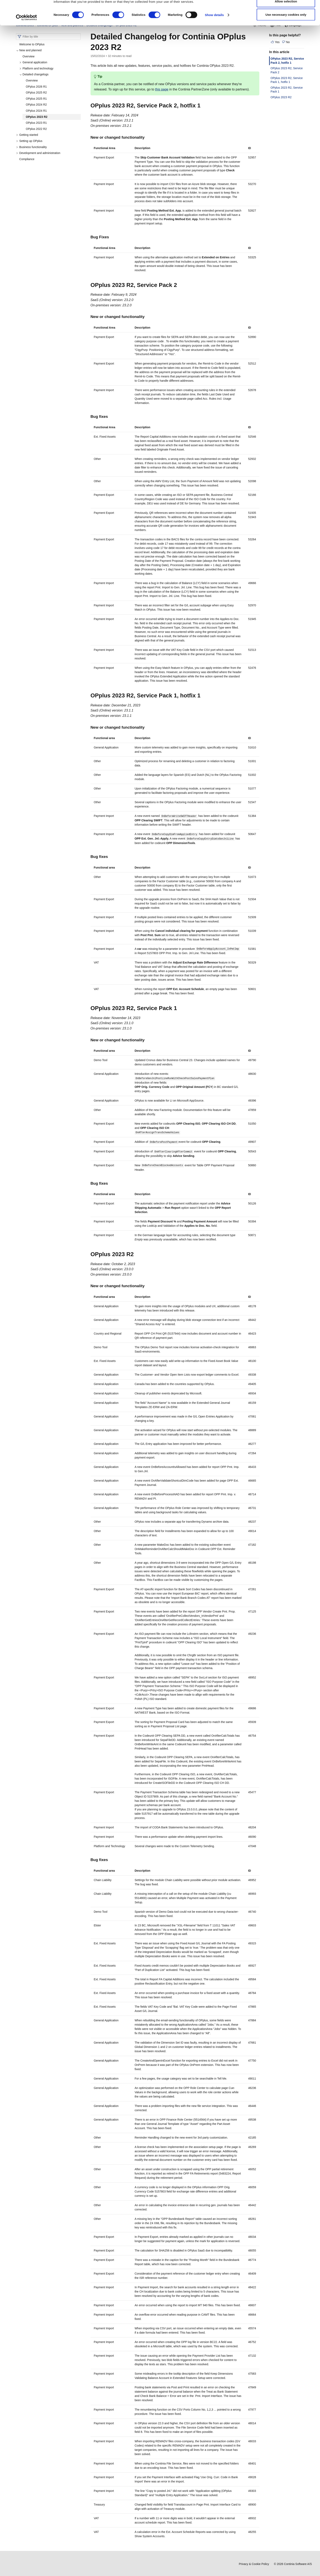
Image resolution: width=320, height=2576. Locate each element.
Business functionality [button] (31, 147)
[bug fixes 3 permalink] (110, 1181)
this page (161, 89)
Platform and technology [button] (36, 68)
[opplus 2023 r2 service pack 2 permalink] (179, 285)
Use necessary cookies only (285, 37)
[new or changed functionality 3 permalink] (147, 1039)
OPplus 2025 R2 (36, 92)
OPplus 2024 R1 (36, 110)
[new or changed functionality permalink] (147, 137)
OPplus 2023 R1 (36, 122)
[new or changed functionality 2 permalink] (147, 727)
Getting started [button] (27, 134)
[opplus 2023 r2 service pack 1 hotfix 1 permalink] (202, 695)
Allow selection (286, 24)
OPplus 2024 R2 (36, 104)
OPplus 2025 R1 (36, 98)
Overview (28, 56)
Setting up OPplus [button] (29, 141)
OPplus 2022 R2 (36, 128)
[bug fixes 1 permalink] (110, 416)
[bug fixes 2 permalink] (110, 856)
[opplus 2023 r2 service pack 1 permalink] (179, 1007)
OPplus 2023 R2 (36, 116)
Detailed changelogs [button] (33, 74)
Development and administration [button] (38, 153)
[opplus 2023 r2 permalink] (136, 1253)
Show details (214, 38)
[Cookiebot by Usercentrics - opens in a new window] (26, 40)
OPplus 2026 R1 (36, 86)
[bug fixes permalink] (111, 237)
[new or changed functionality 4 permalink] (147, 1284)
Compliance (26, 159)
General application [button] (33, 62)
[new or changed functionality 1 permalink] (147, 316)
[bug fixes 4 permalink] (110, 1858)
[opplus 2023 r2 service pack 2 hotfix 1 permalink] (202, 105)
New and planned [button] (28, 50)
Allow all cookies (286, 10)
